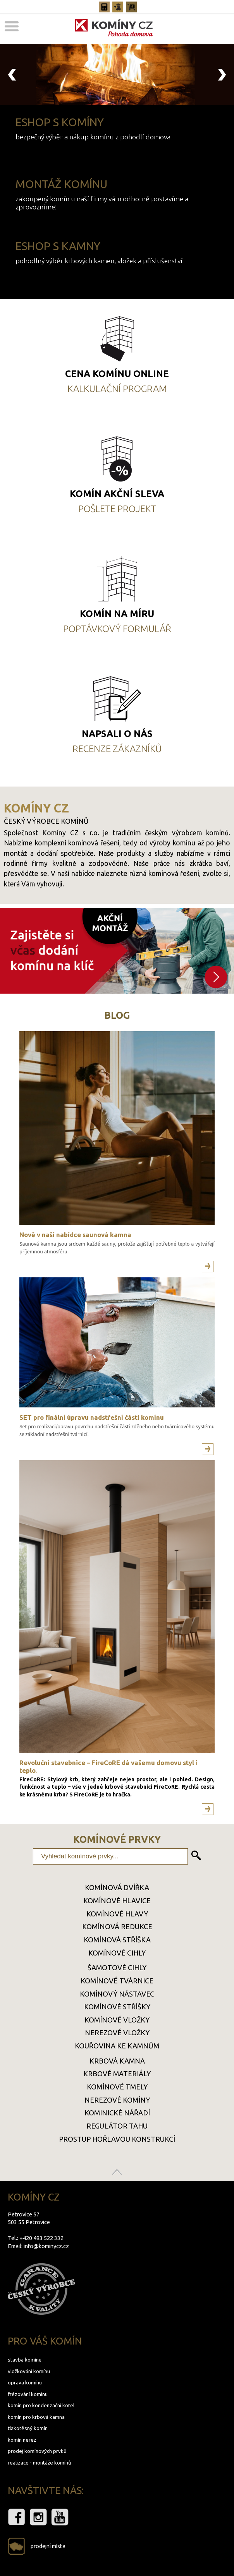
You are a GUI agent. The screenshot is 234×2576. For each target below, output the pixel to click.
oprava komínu (25, 2382)
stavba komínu (24, 2360)
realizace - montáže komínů (39, 2462)
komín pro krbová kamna (36, 2417)
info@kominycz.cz (46, 2246)
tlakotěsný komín (28, 2428)
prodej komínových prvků (37, 2451)
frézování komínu (28, 2394)
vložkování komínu (29, 2371)
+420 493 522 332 (41, 2238)
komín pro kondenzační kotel (41, 2405)
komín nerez (22, 2440)
